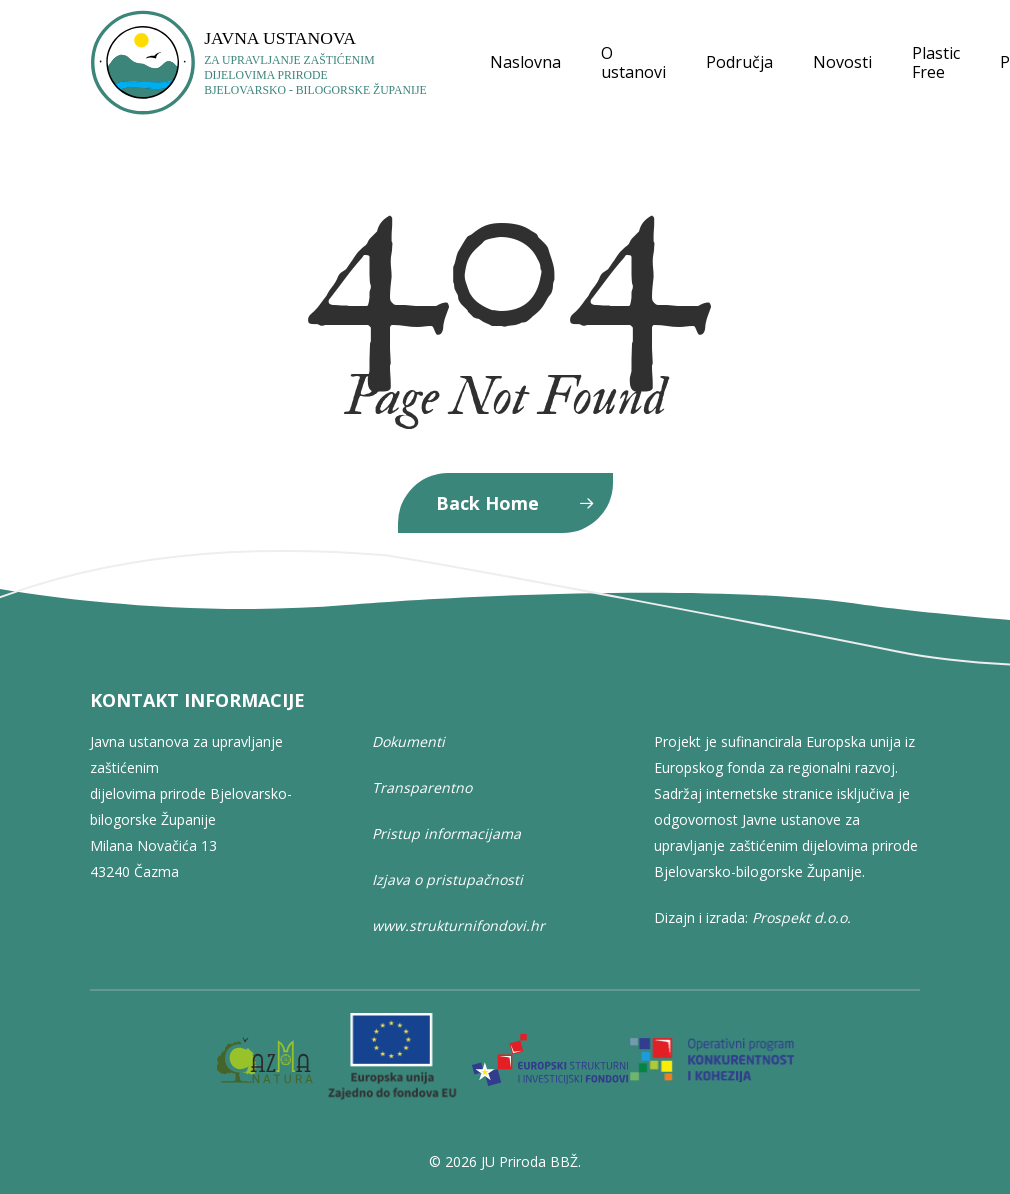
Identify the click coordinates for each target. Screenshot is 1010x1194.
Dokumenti (408, 741)
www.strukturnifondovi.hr (458, 925)
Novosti (842, 62)
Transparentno (422, 787)
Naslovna (525, 62)
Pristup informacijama (446, 833)
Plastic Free (936, 63)
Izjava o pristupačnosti (447, 879)
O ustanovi (633, 63)
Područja (739, 62)
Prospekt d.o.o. (801, 917)
